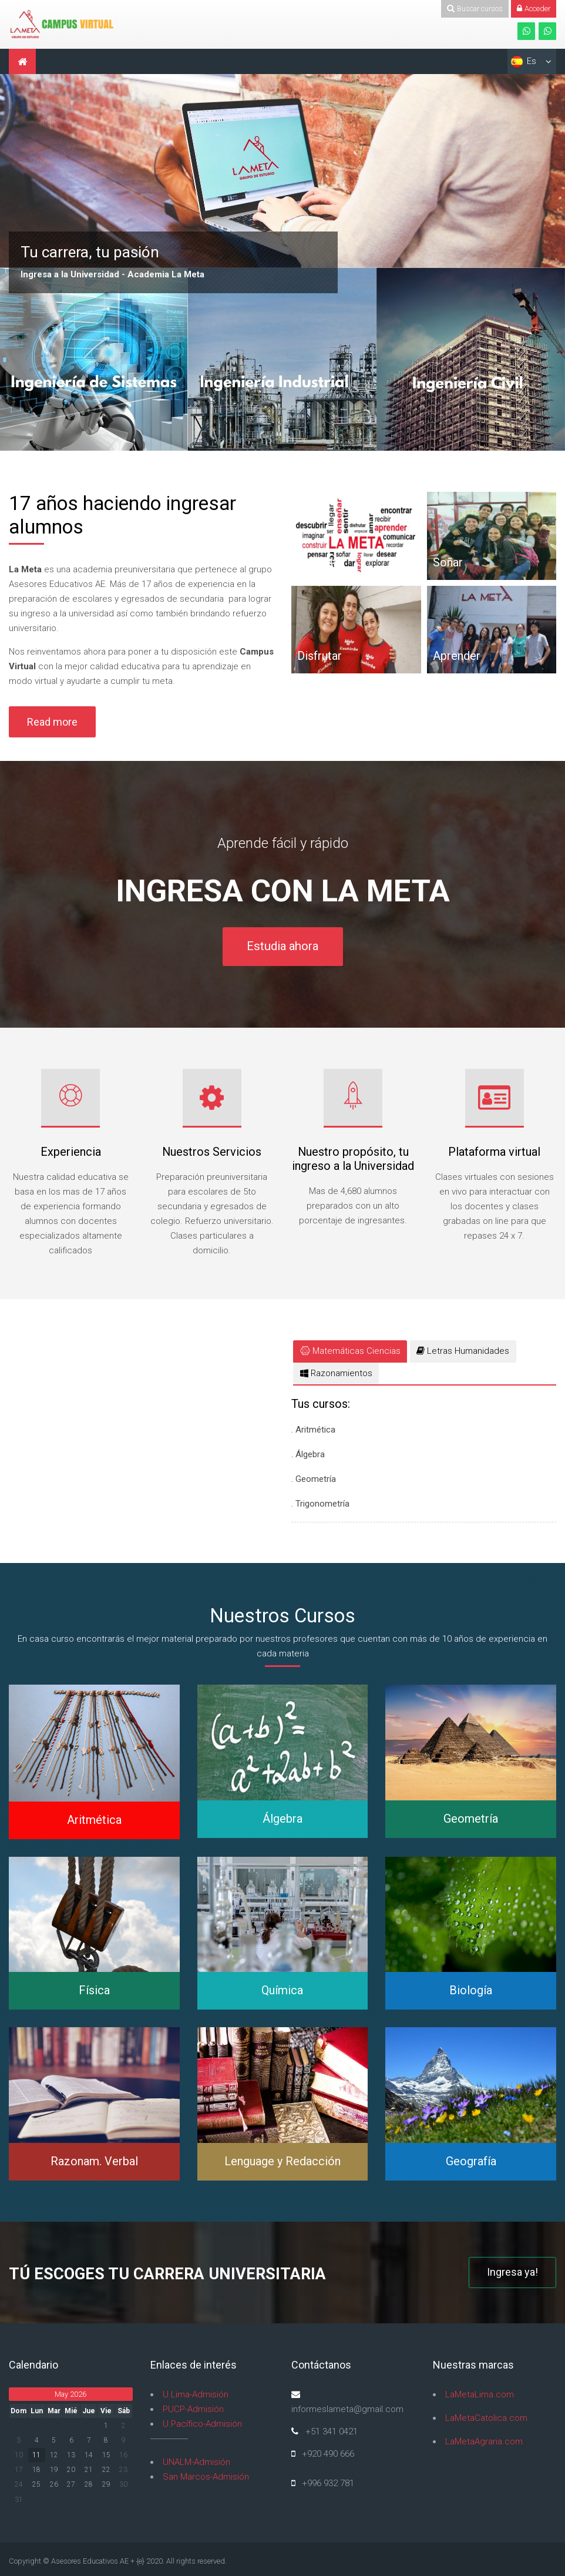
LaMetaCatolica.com (486, 2418)
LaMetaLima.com (479, 2394)
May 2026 (70, 2394)
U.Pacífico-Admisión (202, 2424)
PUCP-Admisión (193, 2409)
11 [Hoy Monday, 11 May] (36, 2455)
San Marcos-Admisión (206, 2476)
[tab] (350, 1351)
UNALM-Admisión (196, 2462)
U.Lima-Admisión (195, 2394)
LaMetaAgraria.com (484, 2441)
